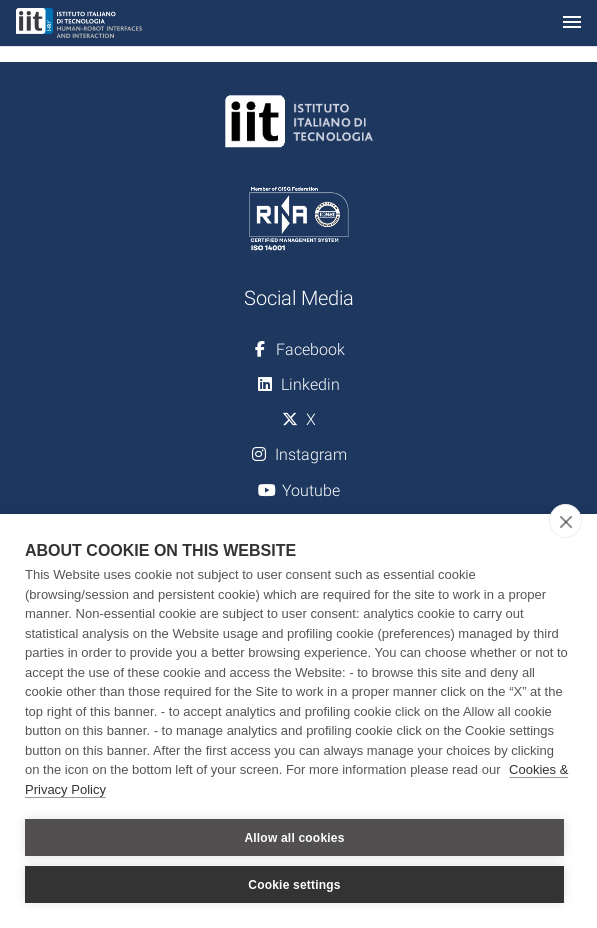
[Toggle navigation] (572, 23)
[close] (565, 521)
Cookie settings (294, 885)
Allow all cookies (294, 838)
